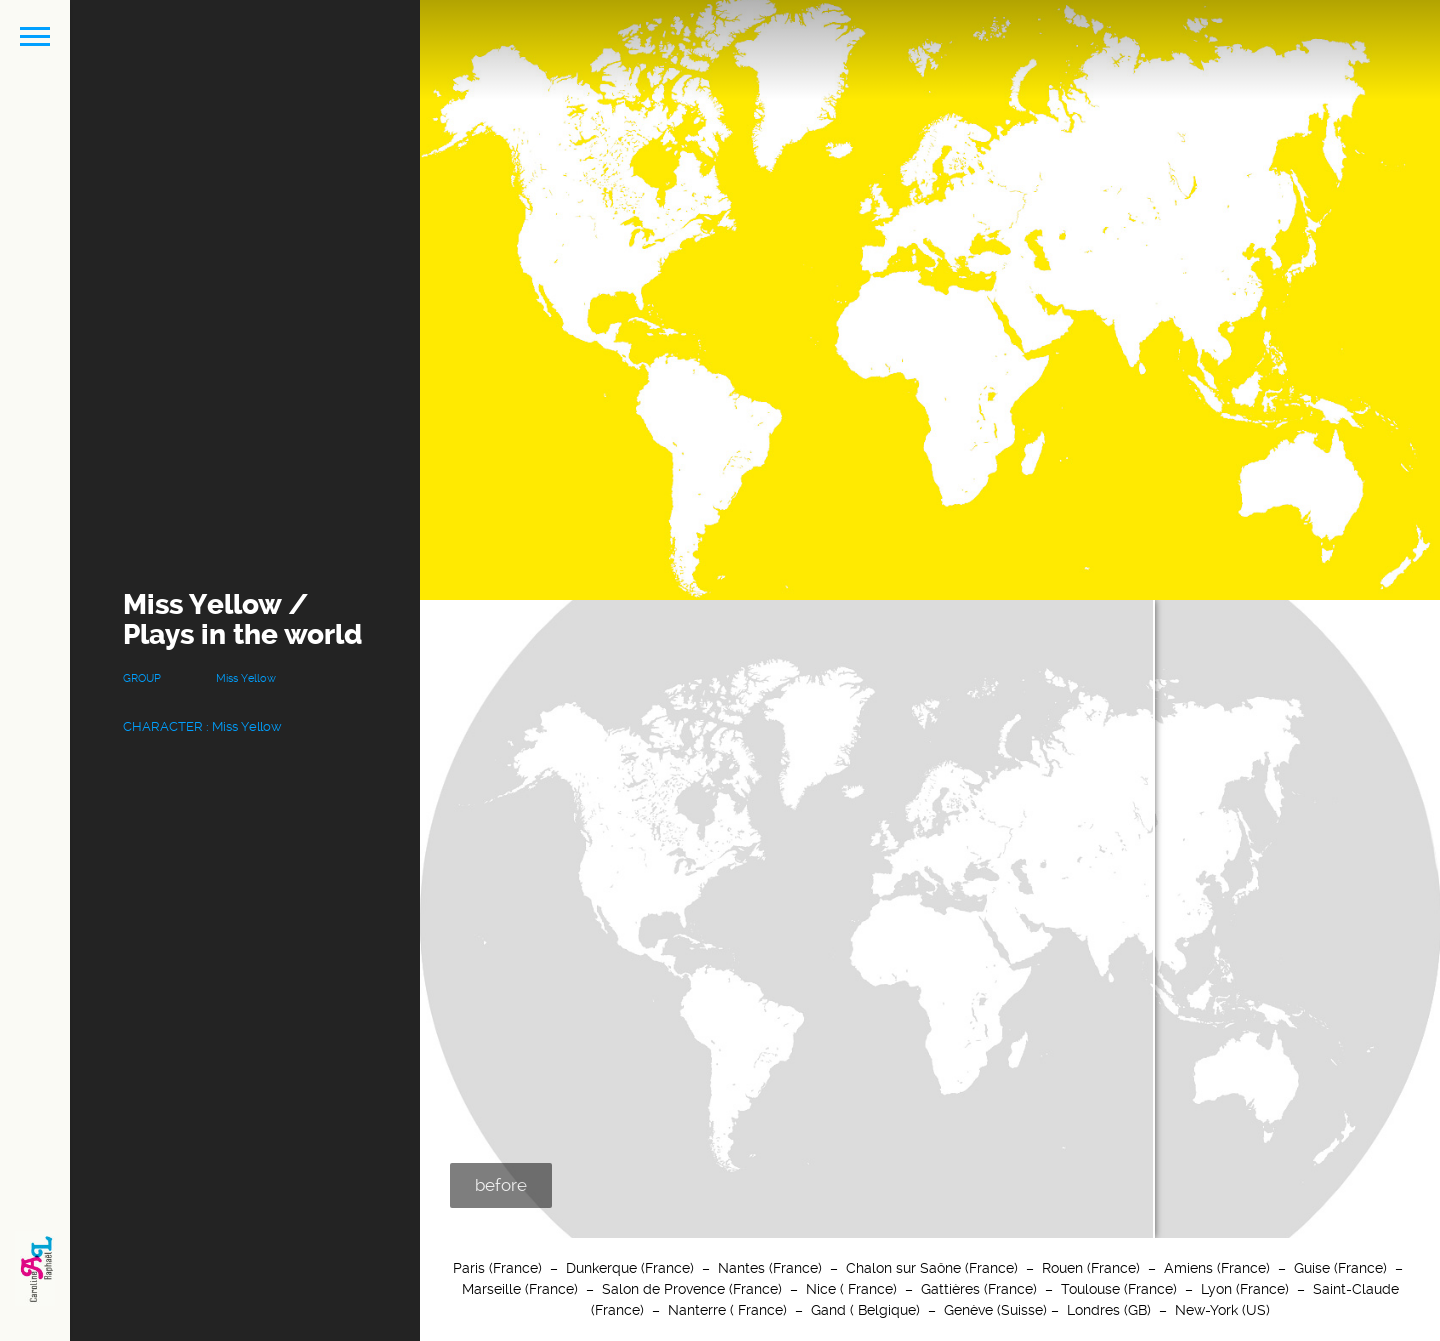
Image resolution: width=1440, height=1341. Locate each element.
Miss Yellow (246, 678)
